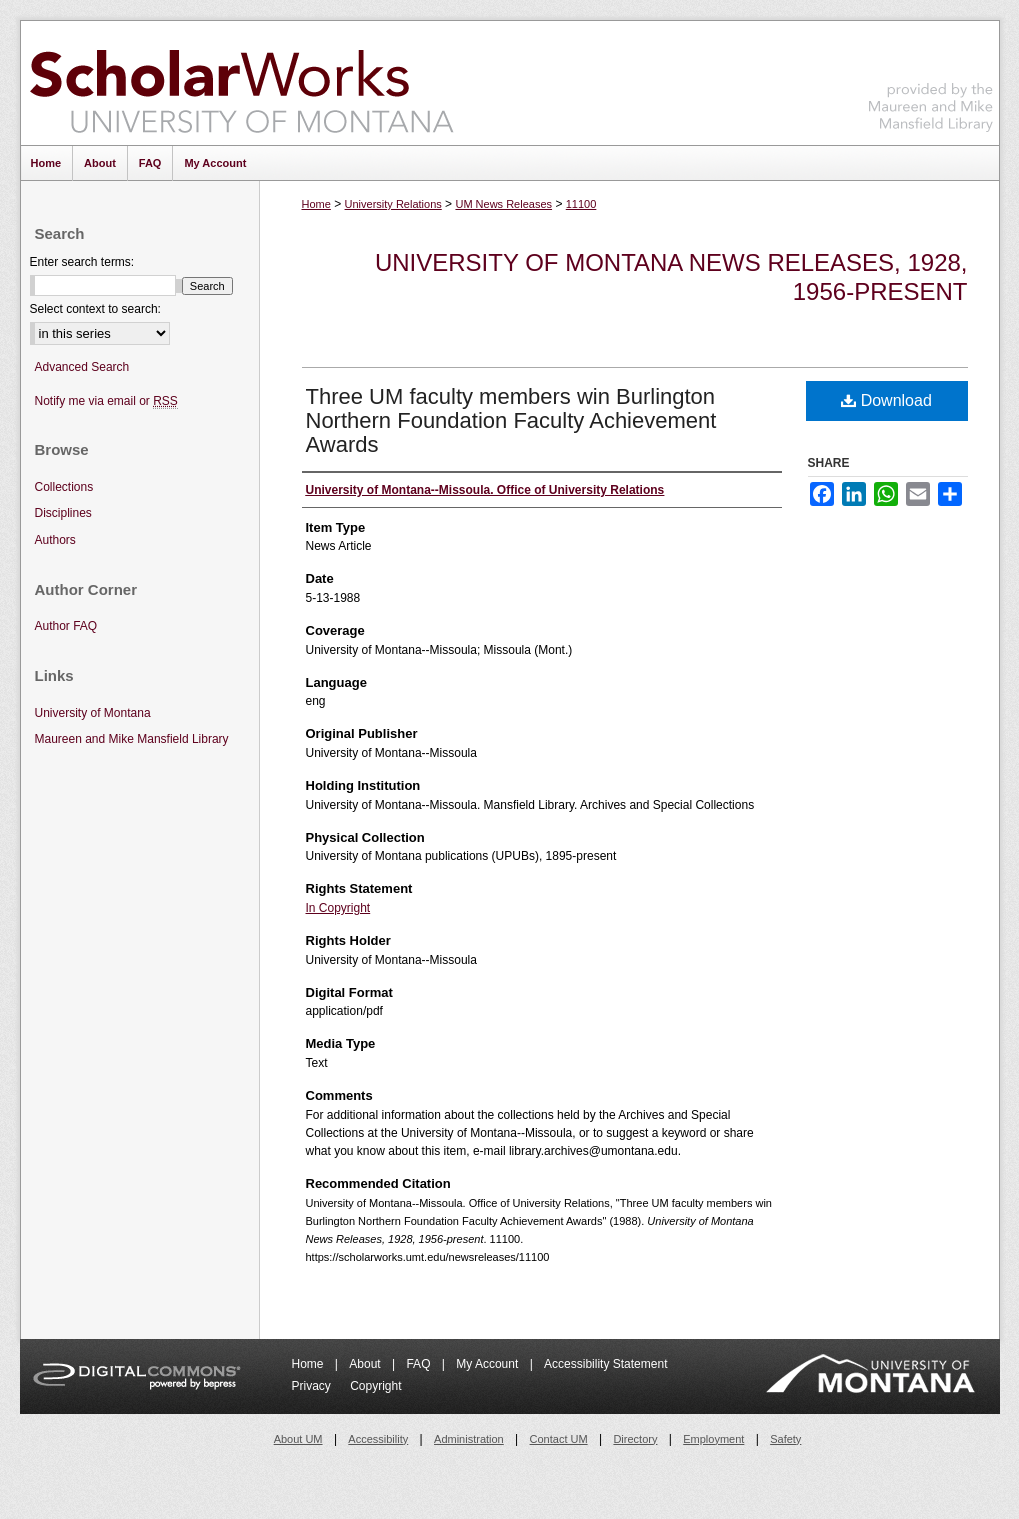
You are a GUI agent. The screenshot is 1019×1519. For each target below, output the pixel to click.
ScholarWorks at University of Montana (241, 83)
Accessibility (378, 1439)
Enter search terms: (82, 262)
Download (886, 400)
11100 (581, 204)
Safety (785, 1439)
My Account (488, 1364)
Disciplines (63, 513)
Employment (713, 1439)
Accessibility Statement (605, 1364)
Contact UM (559, 1439)
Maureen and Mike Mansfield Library (931, 79)
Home (316, 204)
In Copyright (338, 908)
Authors (55, 540)
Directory (635, 1439)
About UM (298, 1439)
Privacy (313, 1386)
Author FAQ (66, 626)
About (366, 1364)
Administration (469, 1439)
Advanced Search (82, 367)
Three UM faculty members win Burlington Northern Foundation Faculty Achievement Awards (511, 420)
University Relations (393, 204)
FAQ (419, 1364)
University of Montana (93, 713)
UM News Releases (503, 204)
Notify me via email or (106, 401)
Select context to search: (95, 309)
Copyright (375, 1386)
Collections (64, 487)
